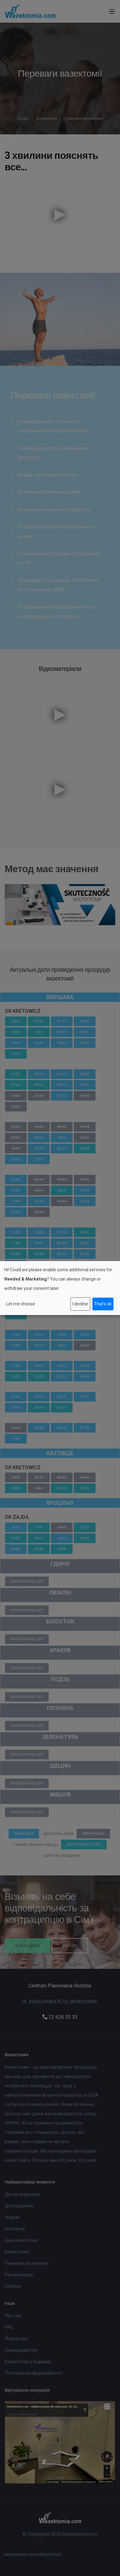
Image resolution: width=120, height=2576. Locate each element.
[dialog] (60, 1288)
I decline (80, 1303)
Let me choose (20, 1303)
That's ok (103, 1303)
